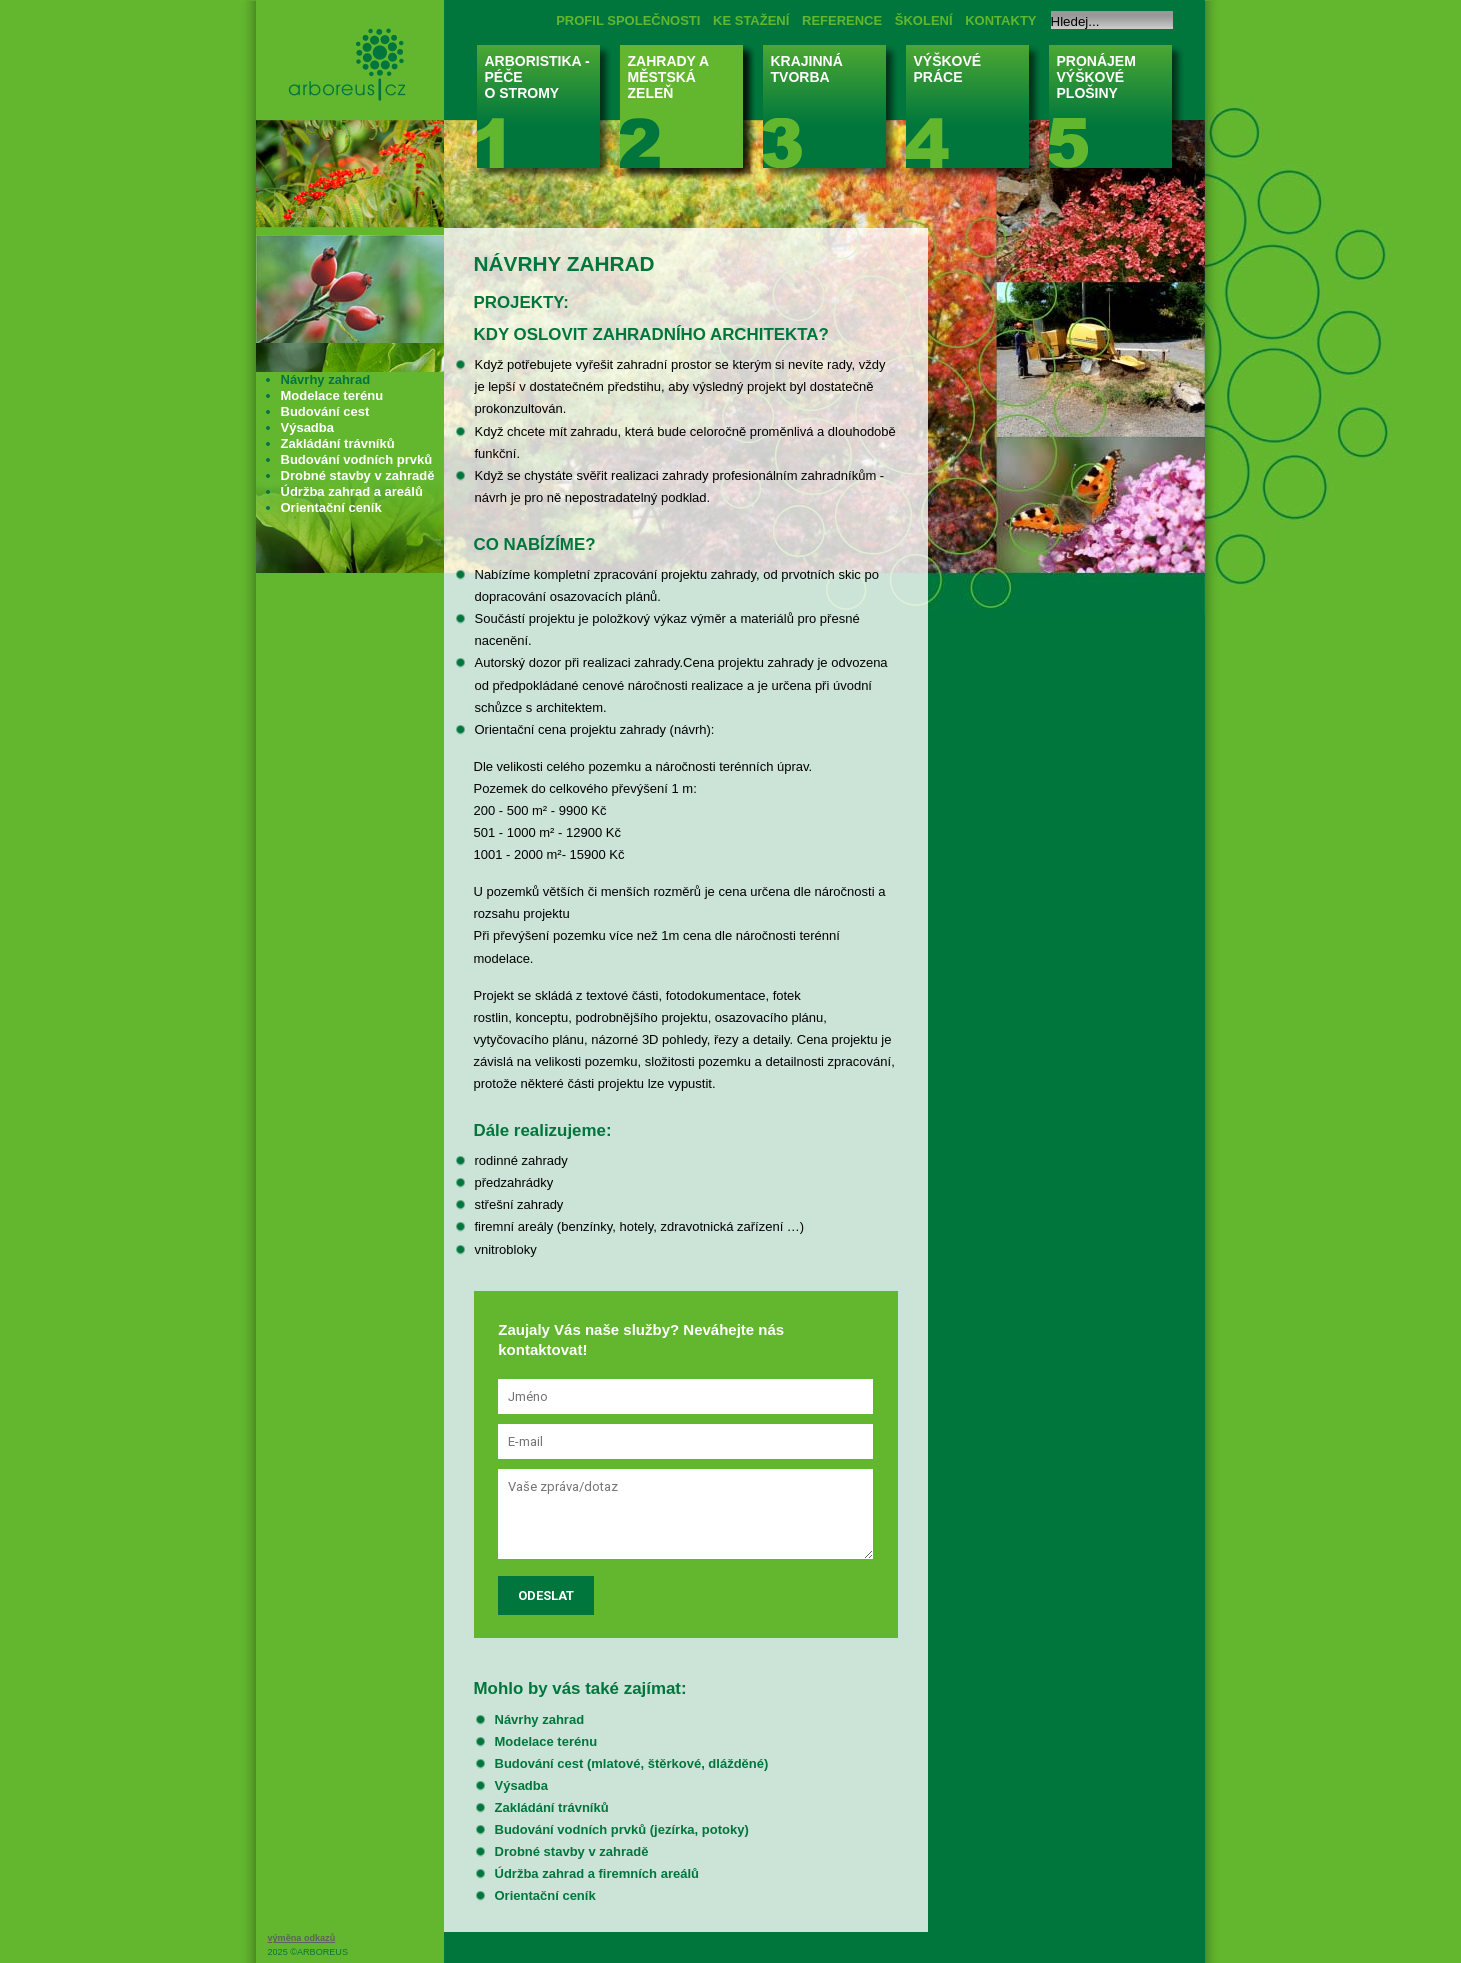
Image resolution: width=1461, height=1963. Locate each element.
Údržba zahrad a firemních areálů (597, 1873)
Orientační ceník (545, 1895)
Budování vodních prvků (357, 459)
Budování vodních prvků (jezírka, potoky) (622, 1829)
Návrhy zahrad (540, 1719)
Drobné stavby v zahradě (572, 1851)
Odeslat (546, 1595)
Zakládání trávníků (552, 1807)
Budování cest (325, 411)
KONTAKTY (1000, 20)
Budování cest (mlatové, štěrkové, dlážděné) (632, 1763)
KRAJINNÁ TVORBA (830, 112)
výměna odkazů (302, 1938)
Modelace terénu (546, 1741)
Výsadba (521, 1785)
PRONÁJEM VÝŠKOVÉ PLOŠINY (1116, 112)
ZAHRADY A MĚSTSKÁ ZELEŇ (687, 112)
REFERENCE (842, 20)
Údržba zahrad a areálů (352, 491)
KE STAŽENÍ (751, 20)
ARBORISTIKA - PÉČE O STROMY (544, 112)
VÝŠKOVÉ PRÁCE (973, 112)
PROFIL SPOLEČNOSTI (628, 20)
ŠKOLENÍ (924, 20)
